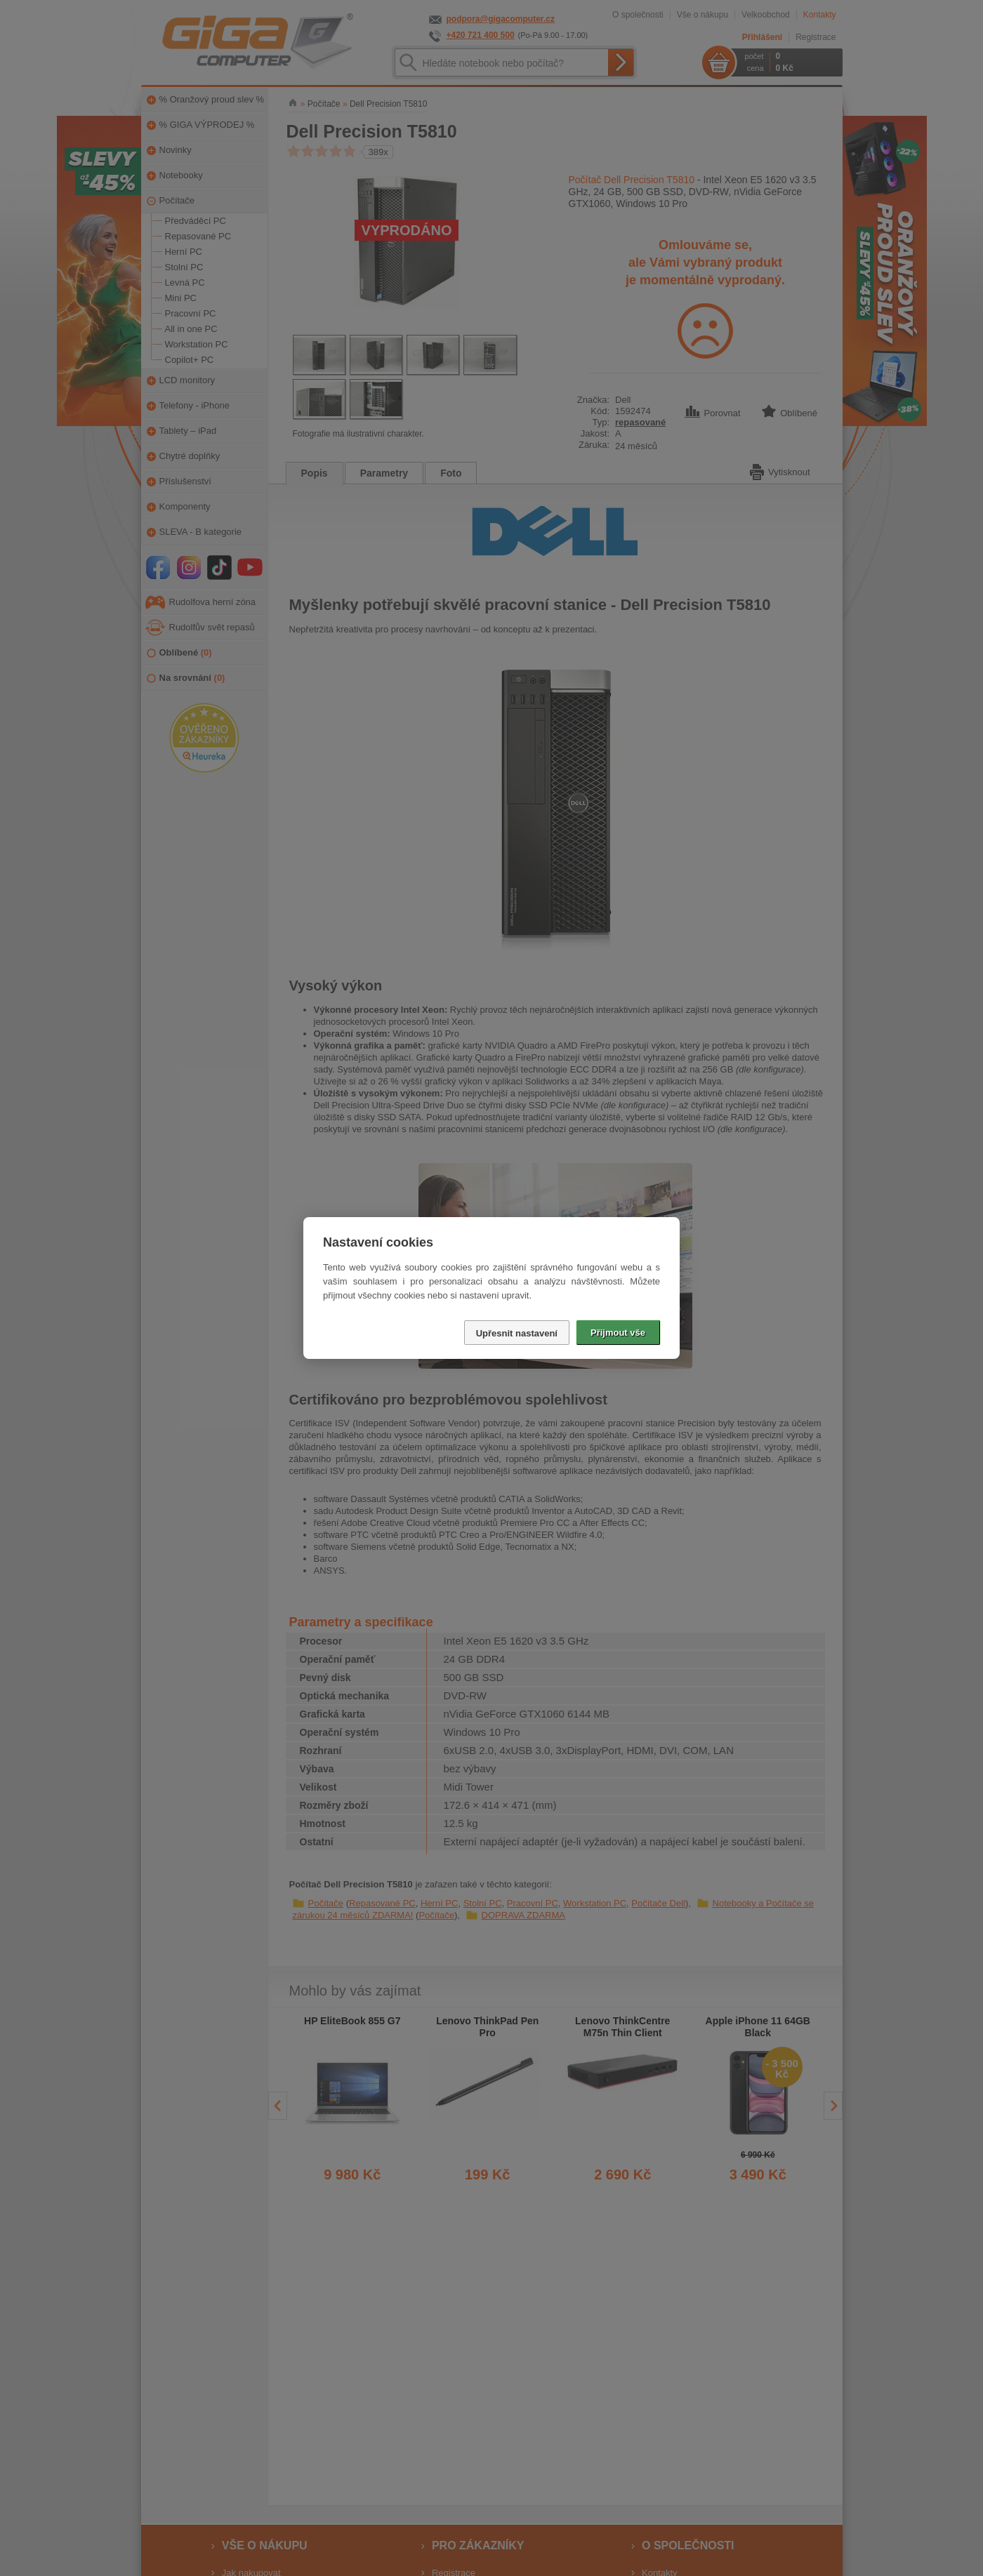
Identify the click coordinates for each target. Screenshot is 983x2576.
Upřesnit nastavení (517, 1333)
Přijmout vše (618, 1332)
